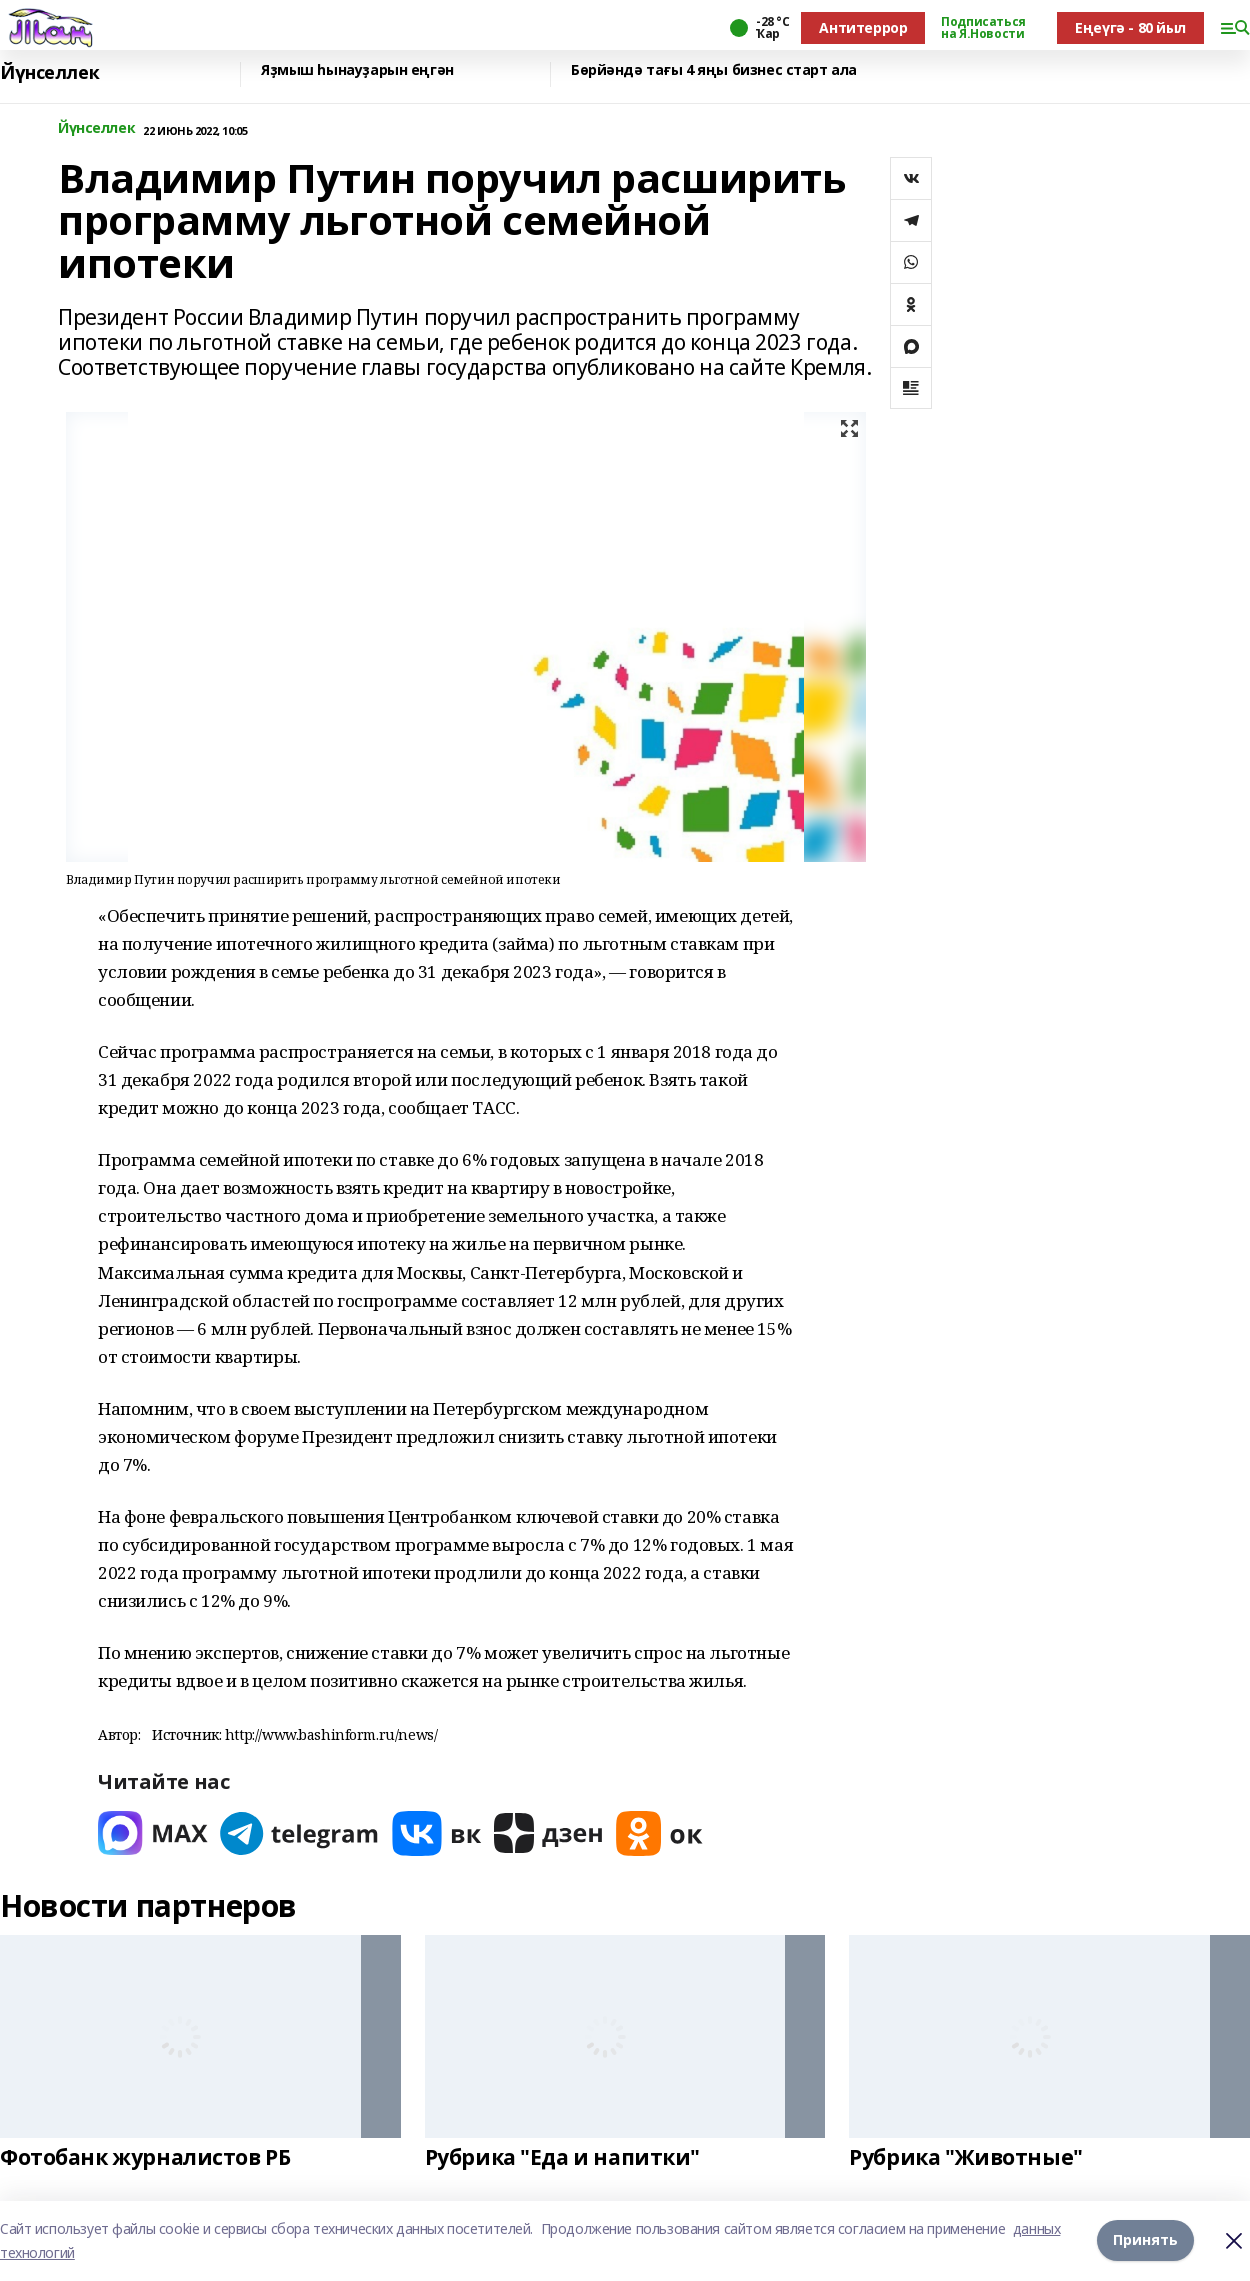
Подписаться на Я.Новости (983, 28)
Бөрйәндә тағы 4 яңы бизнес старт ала (714, 70)
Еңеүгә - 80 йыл (1130, 27)
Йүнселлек (49, 72)
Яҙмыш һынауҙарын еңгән (357, 70)
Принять (1145, 2240)
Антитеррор (863, 27)
